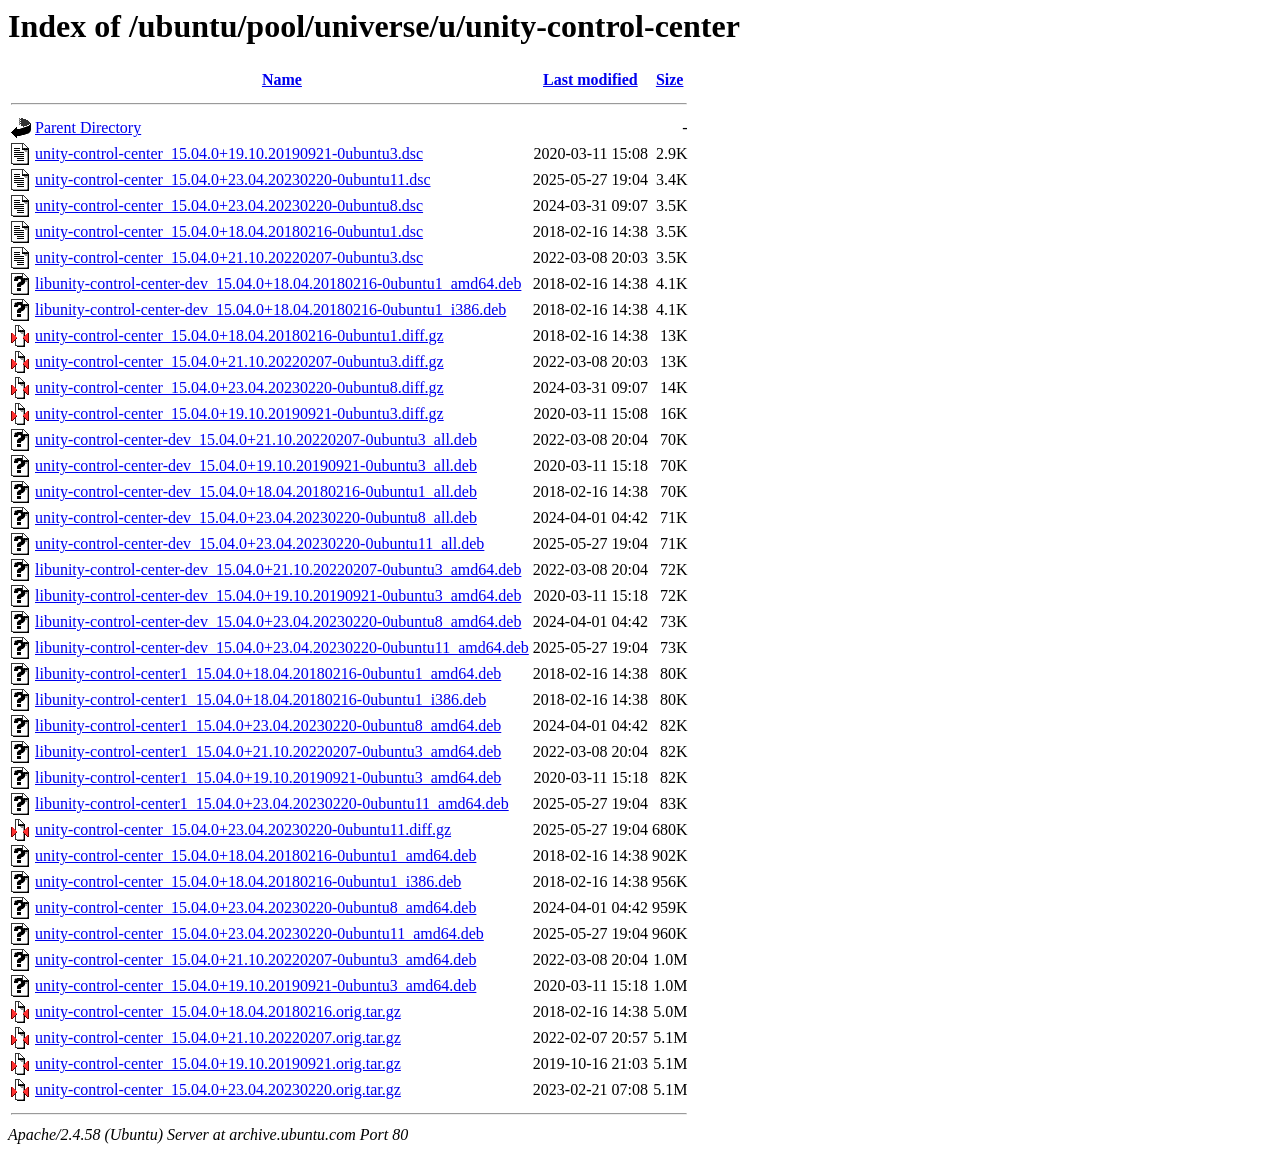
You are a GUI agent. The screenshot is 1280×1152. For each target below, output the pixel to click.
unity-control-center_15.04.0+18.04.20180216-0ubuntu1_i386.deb (248, 881)
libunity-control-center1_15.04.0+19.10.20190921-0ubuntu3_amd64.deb (268, 777)
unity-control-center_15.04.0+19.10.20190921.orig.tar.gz (218, 1063)
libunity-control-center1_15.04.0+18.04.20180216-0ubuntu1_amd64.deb (268, 673)
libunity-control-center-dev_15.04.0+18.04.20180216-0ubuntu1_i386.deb (270, 309)
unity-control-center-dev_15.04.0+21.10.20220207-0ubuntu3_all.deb (256, 439)
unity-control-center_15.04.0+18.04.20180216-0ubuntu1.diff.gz (239, 335)
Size (670, 79)
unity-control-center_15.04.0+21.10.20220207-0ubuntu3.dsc (229, 257)
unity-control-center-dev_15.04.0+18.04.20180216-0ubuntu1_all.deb (256, 491)
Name (282, 79)
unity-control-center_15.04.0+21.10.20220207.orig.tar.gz (218, 1037)
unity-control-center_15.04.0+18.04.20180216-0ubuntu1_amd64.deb (255, 855)
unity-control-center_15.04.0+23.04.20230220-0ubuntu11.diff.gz (243, 829)
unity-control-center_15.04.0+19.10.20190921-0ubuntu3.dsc (229, 153)
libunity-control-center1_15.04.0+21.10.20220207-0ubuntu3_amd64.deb (268, 751)
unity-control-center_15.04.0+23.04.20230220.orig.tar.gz (218, 1089)
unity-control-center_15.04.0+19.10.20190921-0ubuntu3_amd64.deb (255, 985)
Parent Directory (88, 127)
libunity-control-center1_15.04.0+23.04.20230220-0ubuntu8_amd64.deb (268, 725)
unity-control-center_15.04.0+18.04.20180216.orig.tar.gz (218, 1011)
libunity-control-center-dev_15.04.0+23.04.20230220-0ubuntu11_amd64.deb (282, 647)
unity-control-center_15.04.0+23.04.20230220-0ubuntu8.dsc (229, 205)
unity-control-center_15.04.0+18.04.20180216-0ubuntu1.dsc (229, 231)
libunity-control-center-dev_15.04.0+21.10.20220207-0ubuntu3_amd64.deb (278, 569)
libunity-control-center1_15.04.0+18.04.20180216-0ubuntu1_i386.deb (260, 699)
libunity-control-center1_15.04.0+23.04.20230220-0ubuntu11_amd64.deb (272, 803)
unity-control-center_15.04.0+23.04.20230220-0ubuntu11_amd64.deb (259, 933)
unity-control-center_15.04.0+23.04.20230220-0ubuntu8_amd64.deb (255, 907)
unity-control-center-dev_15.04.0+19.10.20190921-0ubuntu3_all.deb (256, 465)
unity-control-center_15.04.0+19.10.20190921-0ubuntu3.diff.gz (239, 413)
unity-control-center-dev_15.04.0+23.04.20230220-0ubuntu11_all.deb (259, 543)
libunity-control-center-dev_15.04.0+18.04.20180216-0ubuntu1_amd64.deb (278, 283)
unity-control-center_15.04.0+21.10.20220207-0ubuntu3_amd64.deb (255, 959)
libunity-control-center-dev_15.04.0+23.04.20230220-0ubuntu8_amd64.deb (278, 621)
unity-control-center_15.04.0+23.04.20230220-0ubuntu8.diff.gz (239, 387)
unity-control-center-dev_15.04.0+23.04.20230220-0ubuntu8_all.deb (256, 517)
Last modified (590, 79)
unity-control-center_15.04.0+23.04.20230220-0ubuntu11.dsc (232, 179)
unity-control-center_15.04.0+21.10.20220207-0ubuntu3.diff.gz (239, 361)
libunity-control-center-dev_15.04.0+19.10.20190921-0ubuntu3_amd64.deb (278, 595)
